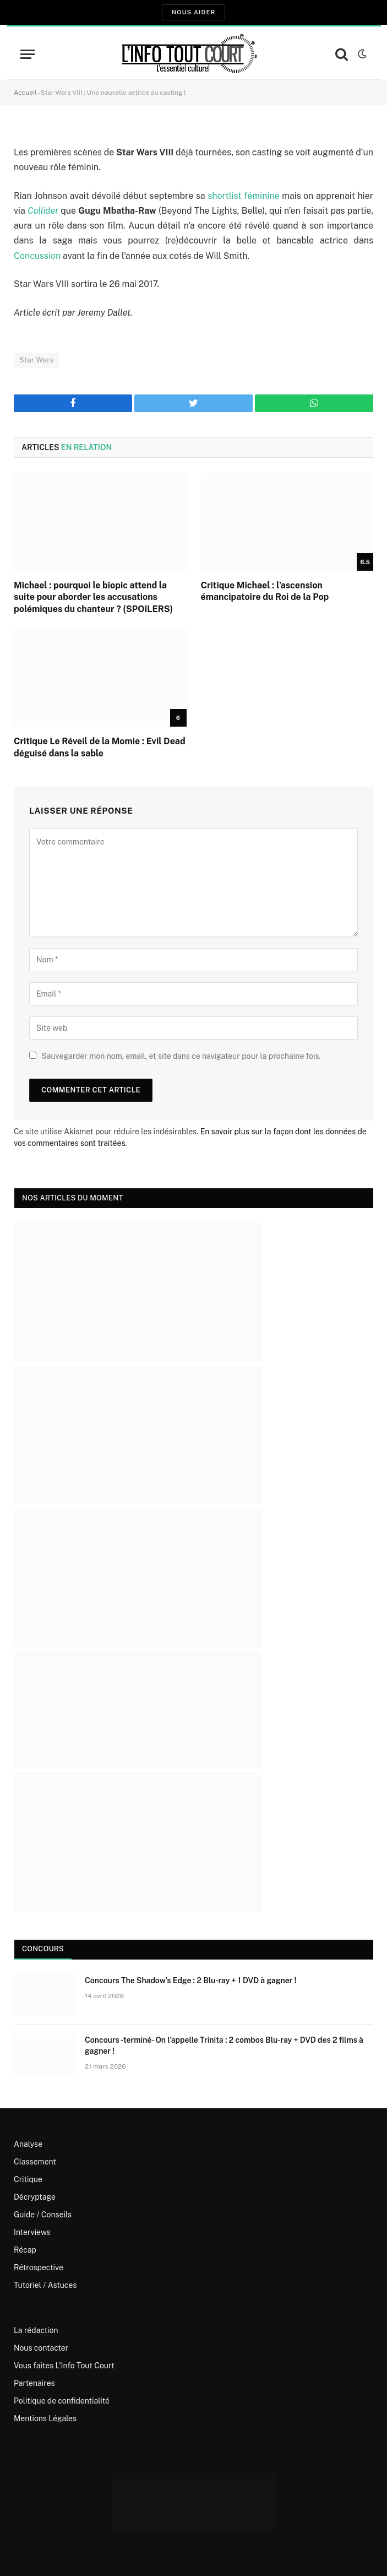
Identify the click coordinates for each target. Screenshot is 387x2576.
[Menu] (27, 54)
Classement (35, 2161)
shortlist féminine (243, 196)
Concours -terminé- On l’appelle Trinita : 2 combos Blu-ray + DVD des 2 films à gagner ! (224, 2045)
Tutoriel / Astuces (45, 2285)
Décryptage (35, 2197)
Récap (25, 2249)
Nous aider (193, 12)
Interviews (32, 2232)
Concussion (37, 256)
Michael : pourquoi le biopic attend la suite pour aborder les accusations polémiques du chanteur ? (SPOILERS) (93, 597)
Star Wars (36, 360)
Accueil (25, 92)
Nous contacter (41, 2348)
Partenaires (34, 2383)
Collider (43, 210)
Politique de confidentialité (62, 2400)
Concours (43, 1949)
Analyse (28, 2144)
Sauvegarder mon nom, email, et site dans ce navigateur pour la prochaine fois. (180, 1056)
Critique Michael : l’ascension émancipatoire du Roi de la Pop (265, 591)
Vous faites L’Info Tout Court (64, 2365)
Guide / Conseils (43, 2214)
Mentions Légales (45, 2418)
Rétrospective (38, 2267)
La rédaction (36, 2330)
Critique (28, 2179)
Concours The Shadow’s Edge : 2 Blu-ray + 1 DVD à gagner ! (190, 1980)
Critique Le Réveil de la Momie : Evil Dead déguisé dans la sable (100, 747)
